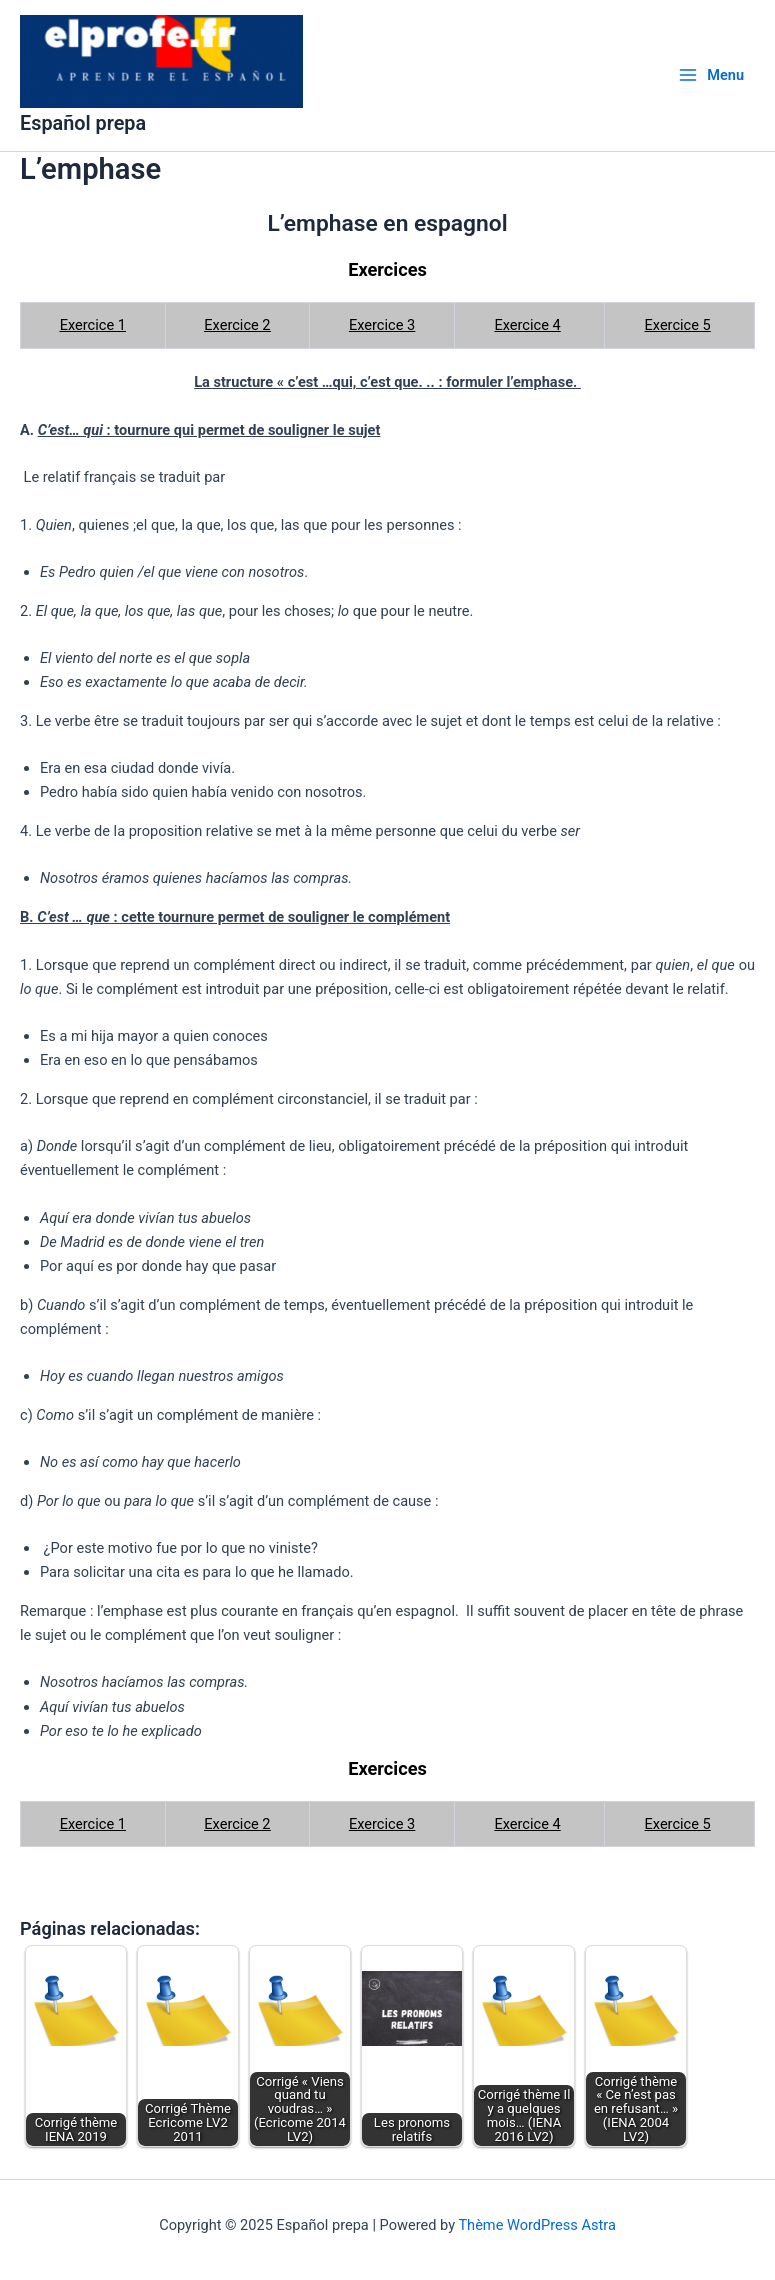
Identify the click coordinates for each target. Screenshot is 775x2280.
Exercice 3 (382, 342)
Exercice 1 (93, 342)
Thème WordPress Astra (536, 2225)
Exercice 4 (527, 342)
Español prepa (104, 137)
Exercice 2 (237, 342)
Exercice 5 (678, 342)
